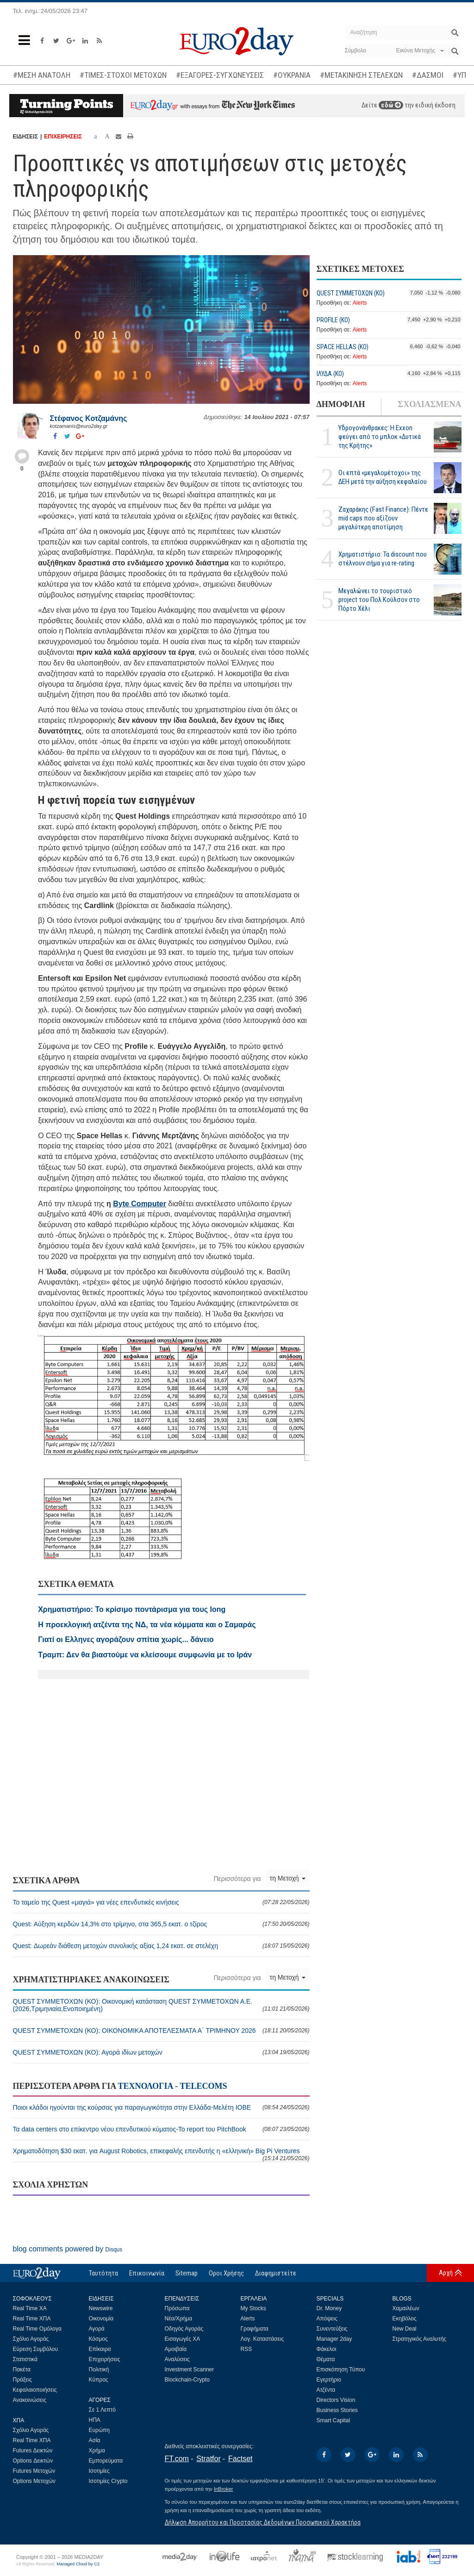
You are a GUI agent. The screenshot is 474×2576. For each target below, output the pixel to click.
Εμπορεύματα (106, 2460)
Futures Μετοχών (34, 2471)
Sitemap (186, 2273)
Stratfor (208, 2459)
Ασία (94, 2440)
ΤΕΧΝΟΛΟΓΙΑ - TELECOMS (172, 2086)
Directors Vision (336, 2400)
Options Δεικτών (33, 2460)
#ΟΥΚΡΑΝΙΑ (292, 75)
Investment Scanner (189, 2369)
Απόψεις (327, 2318)
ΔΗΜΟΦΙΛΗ (341, 404)
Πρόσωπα (177, 2308)
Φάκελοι (327, 2349)
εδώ (391, 105)
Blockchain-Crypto (187, 2379)
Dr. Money (329, 2308)
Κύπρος (98, 2379)
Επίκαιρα (100, 2349)
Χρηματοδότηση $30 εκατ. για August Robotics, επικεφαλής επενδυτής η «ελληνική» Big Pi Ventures (161, 2154)
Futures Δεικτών (33, 2450)
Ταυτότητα (103, 2273)
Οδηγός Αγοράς (184, 2328)
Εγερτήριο (329, 2379)
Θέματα (326, 2359)
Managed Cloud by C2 (78, 2564)
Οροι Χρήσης (226, 2273)
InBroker (223, 2489)
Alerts (360, 303)
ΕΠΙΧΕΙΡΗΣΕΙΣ (63, 136)
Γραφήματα (254, 2328)
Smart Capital (333, 2420)
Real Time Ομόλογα (37, 2328)
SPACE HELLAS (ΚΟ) (342, 347)
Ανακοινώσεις (30, 2400)
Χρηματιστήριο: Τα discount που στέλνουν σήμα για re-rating (382, 558)
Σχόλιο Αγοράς (31, 2339)
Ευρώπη (99, 2430)
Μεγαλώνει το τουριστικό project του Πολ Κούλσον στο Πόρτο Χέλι (379, 600)
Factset (240, 2459)
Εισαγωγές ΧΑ (182, 2339)
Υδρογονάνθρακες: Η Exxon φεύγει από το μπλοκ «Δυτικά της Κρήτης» (379, 437)
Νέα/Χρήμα (179, 2318)
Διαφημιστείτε (275, 2273)
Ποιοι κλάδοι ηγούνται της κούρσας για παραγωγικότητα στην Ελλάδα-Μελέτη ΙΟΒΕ (161, 2107)
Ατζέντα (326, 2390)
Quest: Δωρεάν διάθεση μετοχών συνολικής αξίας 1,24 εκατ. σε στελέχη (161, 1945)
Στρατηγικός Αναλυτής (420, 2339)
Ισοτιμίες (99, 2471)
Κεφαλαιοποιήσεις (35, 2390)
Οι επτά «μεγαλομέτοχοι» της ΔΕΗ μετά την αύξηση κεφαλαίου (382, 477)
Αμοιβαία (176, 2349)
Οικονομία (101, 2318)
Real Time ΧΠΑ (32, 2318)
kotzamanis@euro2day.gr (79, 426)
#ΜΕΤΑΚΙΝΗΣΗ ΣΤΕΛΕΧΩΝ (361, 75)
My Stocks (253, 2308)
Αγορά (97, 2328)
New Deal (405, 2328)
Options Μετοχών (34, 2481)
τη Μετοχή (288, 1878)
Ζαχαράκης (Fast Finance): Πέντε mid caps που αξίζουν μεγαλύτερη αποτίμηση (383, 518)
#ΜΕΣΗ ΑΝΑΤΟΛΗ (41, 75)
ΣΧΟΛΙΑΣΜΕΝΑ (429, 404)
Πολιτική (99, 2369)
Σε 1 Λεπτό (102, 2410)
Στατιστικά (25, 2359)
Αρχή (446, 2273)
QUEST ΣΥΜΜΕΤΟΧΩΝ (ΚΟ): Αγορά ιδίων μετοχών (161, 2052)
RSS (246, 2349)
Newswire (101, 2308)
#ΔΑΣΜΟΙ (427, 75)
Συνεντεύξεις (332, 2328)
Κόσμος (98, 2339)
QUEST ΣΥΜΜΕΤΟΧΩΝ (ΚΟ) (351, 293)
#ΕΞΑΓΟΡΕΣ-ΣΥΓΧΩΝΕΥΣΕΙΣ (220, 75)
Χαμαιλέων (406, 2308)
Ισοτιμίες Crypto (108, 2481)
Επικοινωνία (146, 2273)
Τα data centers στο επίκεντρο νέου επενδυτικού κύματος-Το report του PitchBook (161, 2129)
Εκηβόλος (405, 2318)
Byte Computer (139, 1204)
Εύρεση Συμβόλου (35, 2349)
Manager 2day (334, 2339)
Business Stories (337, 2410)
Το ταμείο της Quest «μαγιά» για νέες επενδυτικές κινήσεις (161, 1902)
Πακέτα (22, 2369)
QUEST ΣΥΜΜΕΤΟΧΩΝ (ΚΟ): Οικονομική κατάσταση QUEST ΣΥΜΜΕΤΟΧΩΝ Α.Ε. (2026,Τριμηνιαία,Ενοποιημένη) (161, 2005)
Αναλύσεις (177, 2359)
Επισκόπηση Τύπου (341, 2369)
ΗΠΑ (94, 2420)
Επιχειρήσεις (104, 2359)
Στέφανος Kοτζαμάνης (88, 418)
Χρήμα (97, 2450)
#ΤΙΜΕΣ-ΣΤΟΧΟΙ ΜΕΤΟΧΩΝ (123, 75)
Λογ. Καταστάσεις (262, 2339)
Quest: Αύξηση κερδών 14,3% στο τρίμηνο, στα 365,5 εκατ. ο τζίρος (161, 1924)
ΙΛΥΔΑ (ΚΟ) (330, 373)
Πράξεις (22, 2379)
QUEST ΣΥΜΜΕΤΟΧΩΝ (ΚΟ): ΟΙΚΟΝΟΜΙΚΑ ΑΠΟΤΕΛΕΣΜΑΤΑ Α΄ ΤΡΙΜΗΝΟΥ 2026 (161, 2030)
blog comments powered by (68, 2249)
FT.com (177, 2459)
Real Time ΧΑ (30, 2308)
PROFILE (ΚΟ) (333, 320)
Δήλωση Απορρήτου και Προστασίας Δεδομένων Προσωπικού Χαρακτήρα (263, 2522)
